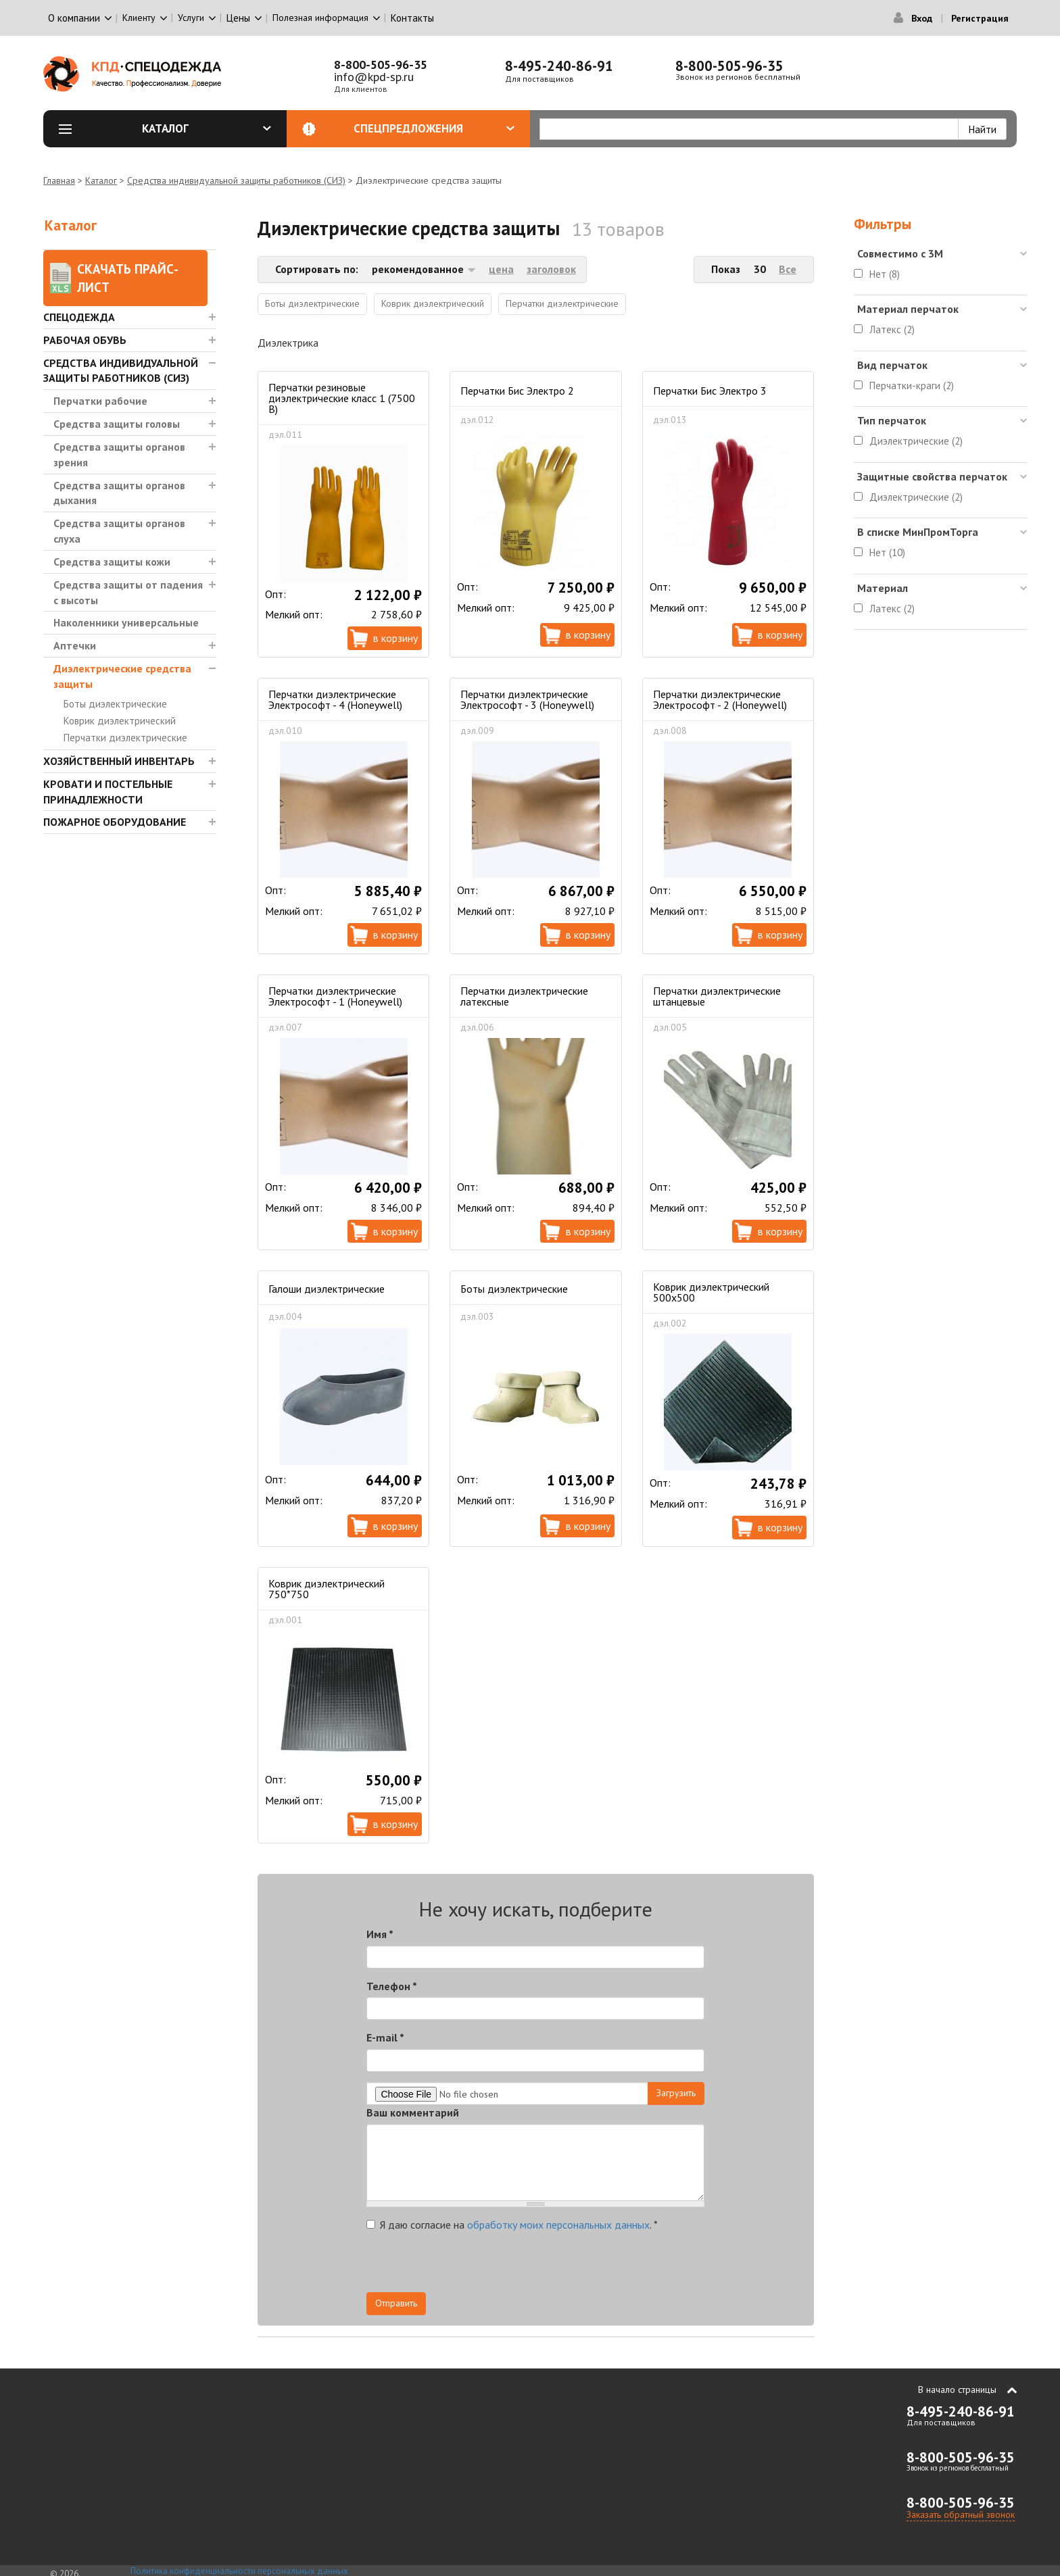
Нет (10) (887, 552)
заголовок (551, 269)
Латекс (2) (892, 329)
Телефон (391, 1986)
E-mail (385, 2037)
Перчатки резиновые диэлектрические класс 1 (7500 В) (341, 398)
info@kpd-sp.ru (374, 76)
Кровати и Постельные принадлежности (107, 791)
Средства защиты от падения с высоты (128, 592)
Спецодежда (79, 317)
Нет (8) (884, 274)
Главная (59, 180)
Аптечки (74, 645)
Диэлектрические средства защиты (122, 676)
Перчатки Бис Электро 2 (517, 390)
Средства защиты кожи (111, 561)
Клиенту (138, 17)
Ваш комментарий (412, 2112)
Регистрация (980, 18)
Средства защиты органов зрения (119, 454)
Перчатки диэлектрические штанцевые (717, 996)
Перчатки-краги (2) (911, 385)
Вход (921, 18)
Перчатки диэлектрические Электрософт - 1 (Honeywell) (335, 996)
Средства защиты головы (116, 423)
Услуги (191, 17)
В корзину (395, 638)
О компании (74, 17)
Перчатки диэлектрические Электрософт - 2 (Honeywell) (720, 699)
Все (787, 269)
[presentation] (582, 2265)
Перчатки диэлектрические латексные (524, 996)
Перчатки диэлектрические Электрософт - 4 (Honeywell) (335, 699)
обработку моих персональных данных (558, 2224)
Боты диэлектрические (115, 703)
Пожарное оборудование (114, 821)
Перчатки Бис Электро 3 (710, 390)
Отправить (396, 2303)
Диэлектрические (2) (916, 441)
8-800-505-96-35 (380, 64)
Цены (238, 17)
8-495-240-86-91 (559, 66)
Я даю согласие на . (512, 2224)
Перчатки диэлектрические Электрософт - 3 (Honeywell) (527, 699)
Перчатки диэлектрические (125, 737)
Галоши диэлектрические (326, 1288)
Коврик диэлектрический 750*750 (326, 1589)
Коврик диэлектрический (120, 720)
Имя (379, 1934)
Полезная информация (320, 17)
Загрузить (676, 2093)
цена (501, 269)
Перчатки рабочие (100, 400)
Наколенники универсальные (126, 622)
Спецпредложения (434, 128)
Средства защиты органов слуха (119, 530)
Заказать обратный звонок (961, 2514)
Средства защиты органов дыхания (119, 492)
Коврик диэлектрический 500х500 (711, 1292)
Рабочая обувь (84, 340)
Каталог (207, 128)
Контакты (412, 17)
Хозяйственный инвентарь (119, 761)
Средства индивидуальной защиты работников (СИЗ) (236, 180)
